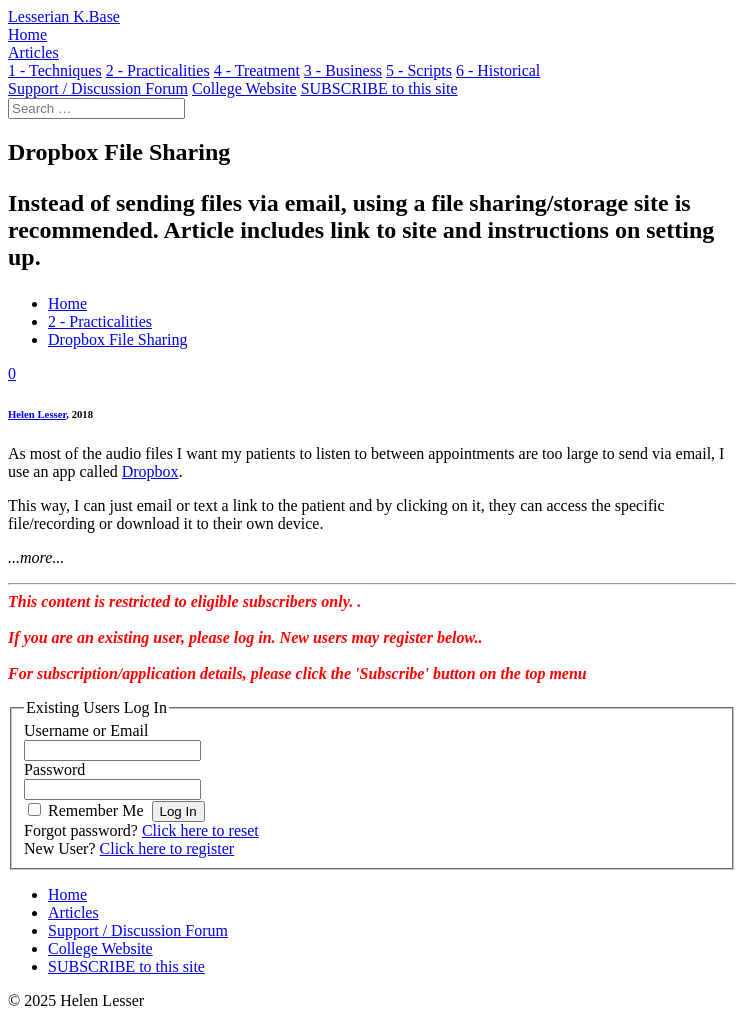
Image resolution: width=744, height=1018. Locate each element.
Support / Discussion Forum (138, 930)
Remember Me (96, 810)
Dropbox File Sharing (118, 339)
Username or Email (86, 730)
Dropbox (150, 471)
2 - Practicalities (100, 321)
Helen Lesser (37, 414)
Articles (73, 912)
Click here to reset (200, 830)
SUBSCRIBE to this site (126, 966)
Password (54, 769)
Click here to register (167, 848)
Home (67, 303)
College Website (100, 948)
